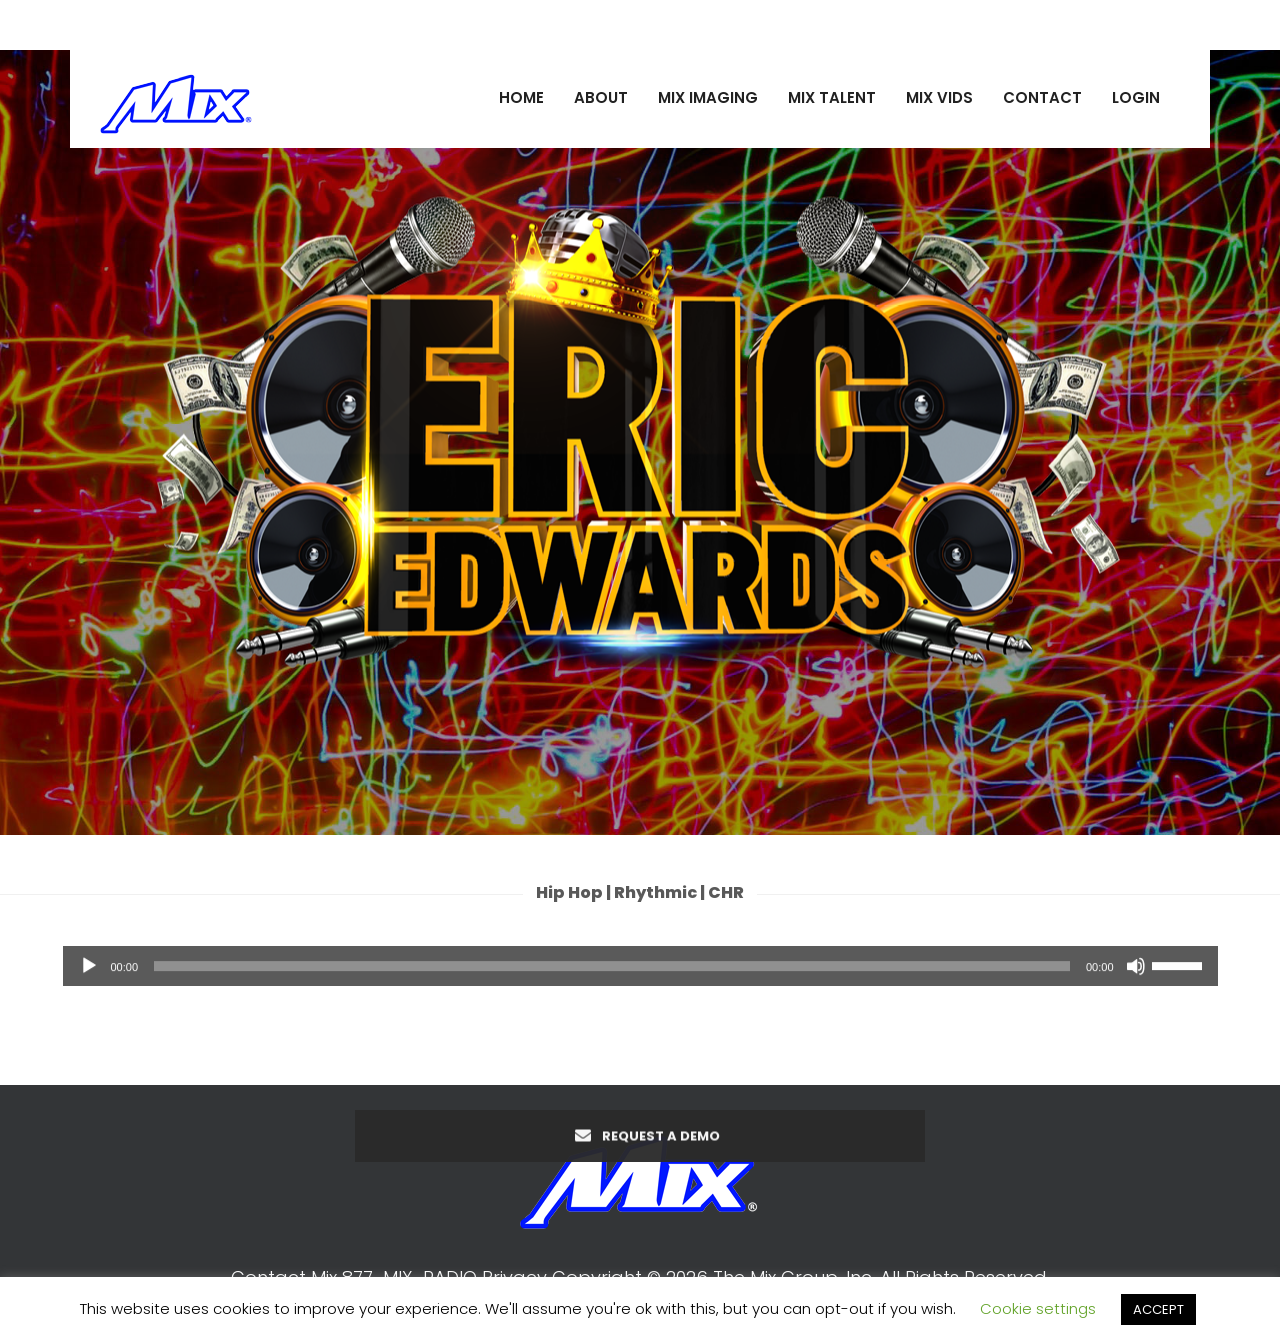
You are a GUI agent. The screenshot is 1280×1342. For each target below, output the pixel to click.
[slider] (612, 974)
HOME (521, 97)
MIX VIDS (939, 97)
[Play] (89, 974)
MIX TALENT (832, 97)
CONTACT (1042, 97)
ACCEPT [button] (1158, 1309)
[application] (640, 974)
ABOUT (601, 97)
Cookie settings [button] (1038, 1308)
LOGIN (1136, 97)
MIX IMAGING (708, 97)
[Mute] (1136, 974)
